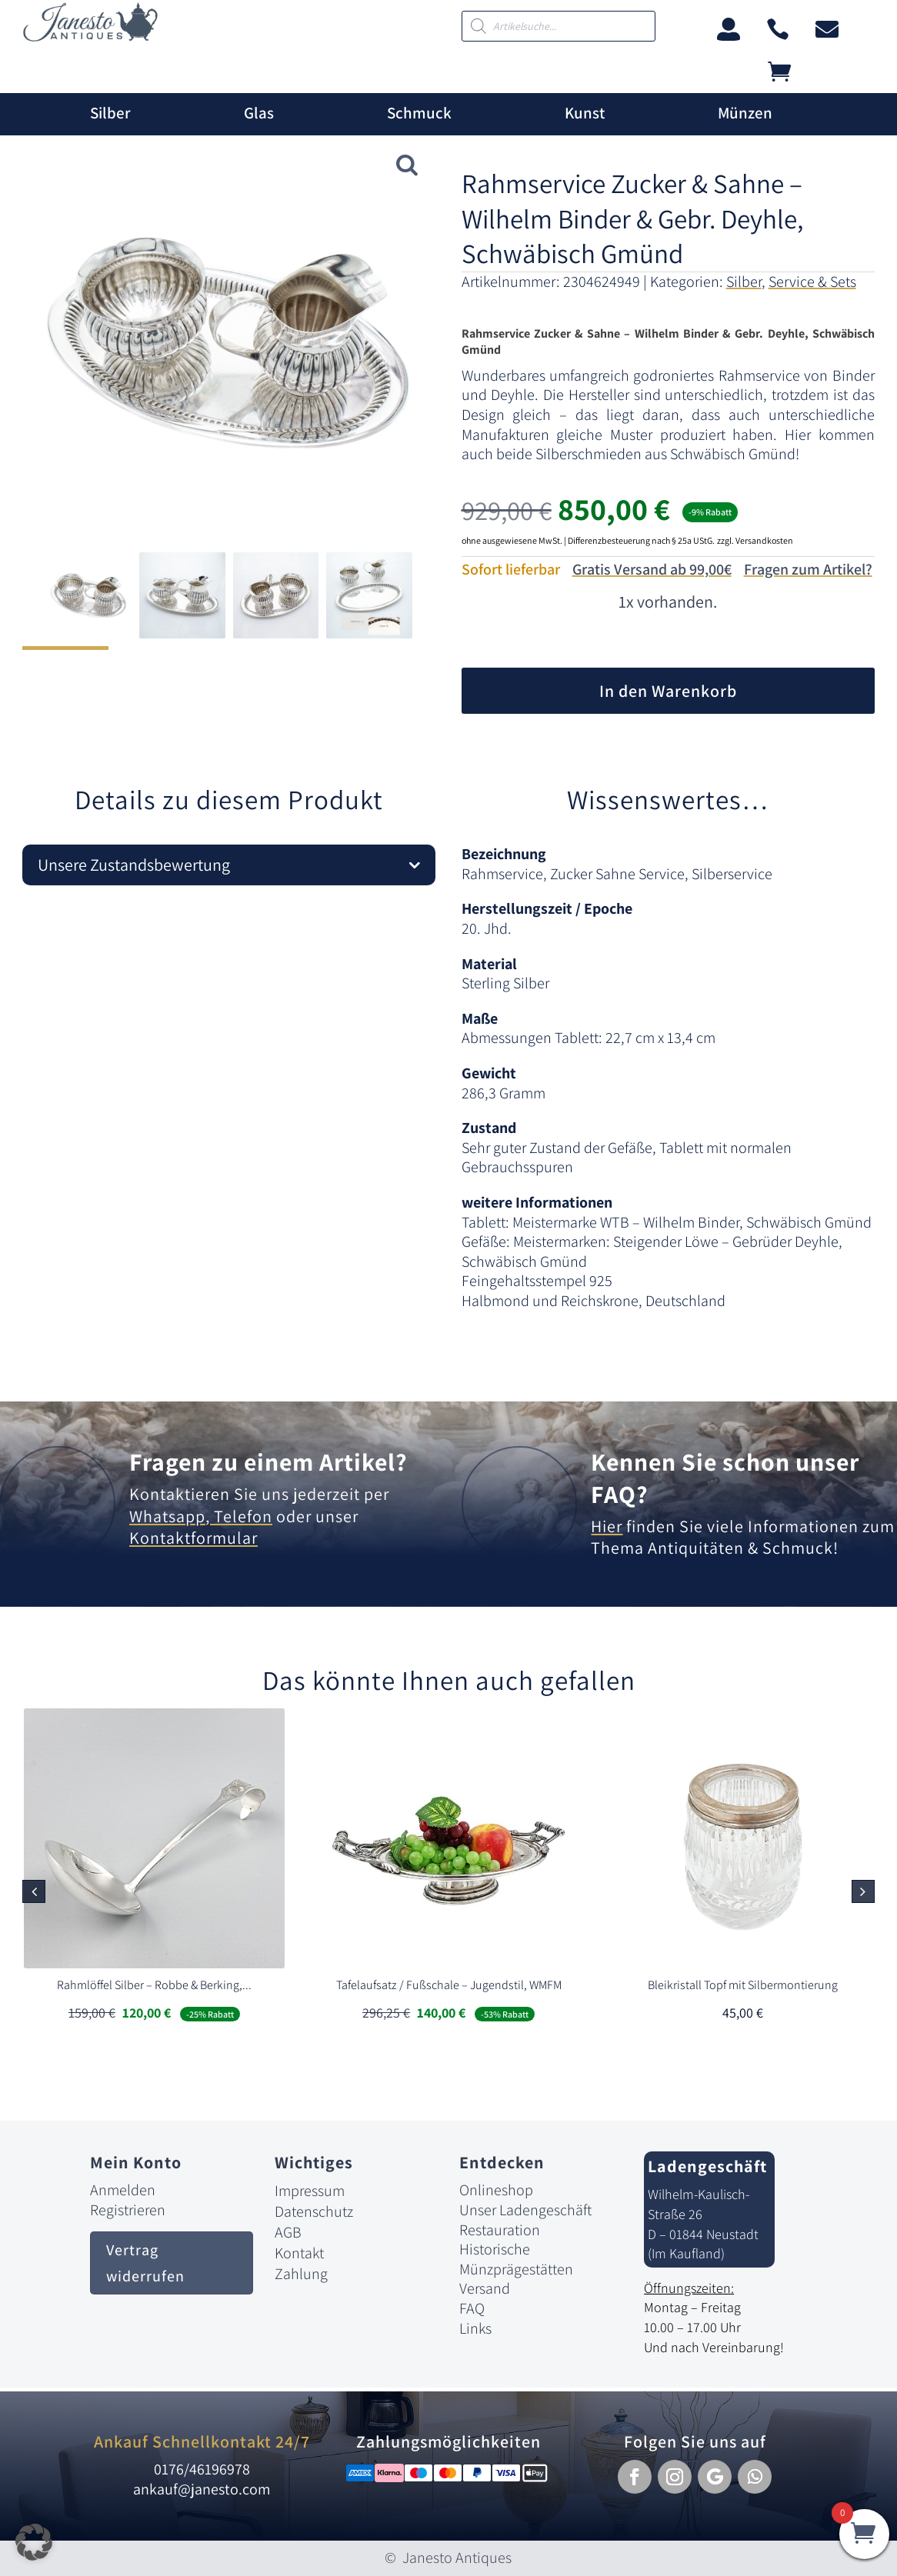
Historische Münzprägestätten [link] (516, 2259)
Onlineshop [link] (496, 2190)
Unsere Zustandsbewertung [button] (134, 864)
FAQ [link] (472, 2308)
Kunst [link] (585, 113)
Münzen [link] (745, 113)
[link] (90, 37)
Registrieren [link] (127, 2210)
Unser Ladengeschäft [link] (525, 2210)
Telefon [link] (241, 1516)
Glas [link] (259, 113)
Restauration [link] (499, 2230)
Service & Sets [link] (812, 282)
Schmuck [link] (419, 113)
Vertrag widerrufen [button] (145, 2263)
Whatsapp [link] (167, 1516)
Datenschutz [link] (314, 2211)
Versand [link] (484, 2288)
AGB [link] (288, 2232)
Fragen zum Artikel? (808, 569)
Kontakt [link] (299, 2253)
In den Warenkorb (668, 690)
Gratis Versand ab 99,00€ (652, 569)
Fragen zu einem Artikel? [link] (268, 1461)
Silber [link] (110, 113)
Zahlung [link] (301, 2274)
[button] (863, 1891)
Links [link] (475, 2328)
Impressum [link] (310, 2191)
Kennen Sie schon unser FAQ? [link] (725, 1477)
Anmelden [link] (122, 2190)
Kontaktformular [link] (193, 1537)
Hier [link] (606, 1526)
